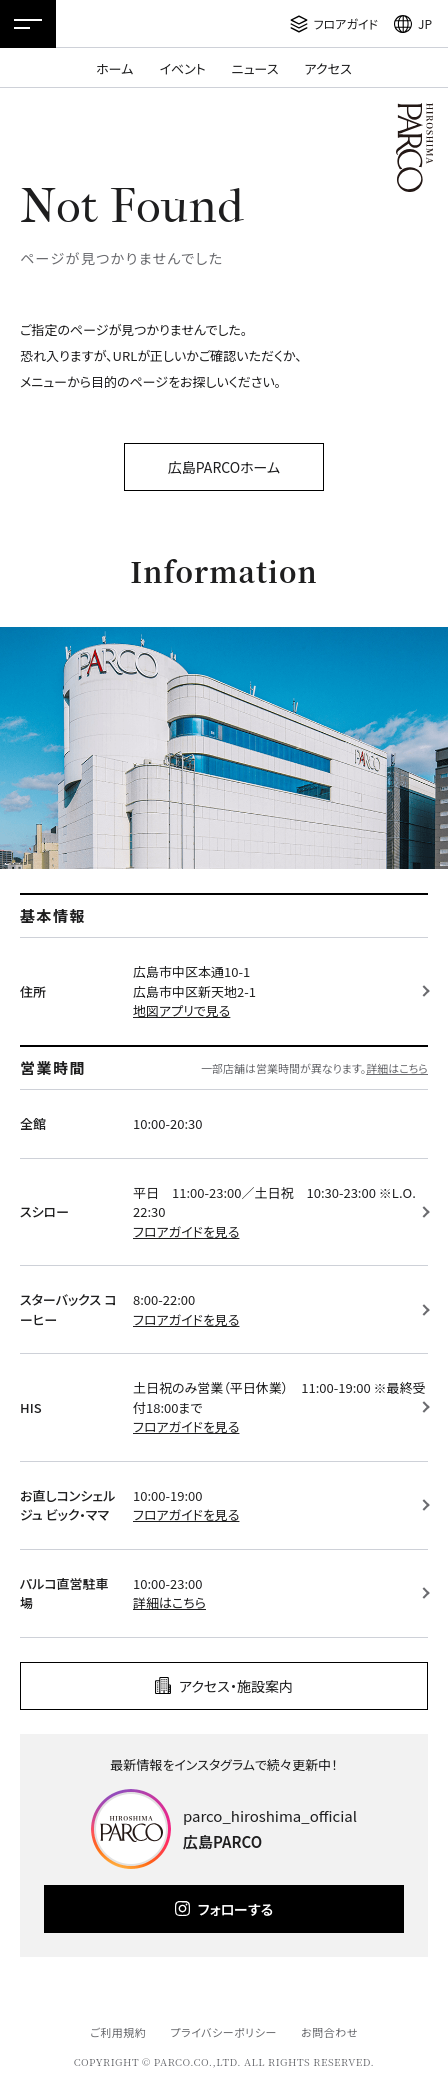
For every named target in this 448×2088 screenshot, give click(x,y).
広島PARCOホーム (224, 467)
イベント (182, 68)
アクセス (328, 68)
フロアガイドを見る (186, 1231)
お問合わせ (329, 2032)
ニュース (255, 68)
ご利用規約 (118, 2032)
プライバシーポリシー (223, 2032)
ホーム (114, 68)
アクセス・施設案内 (236, 1686)
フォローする (235, 1909)
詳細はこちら (397, 1068)
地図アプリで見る (181, 1010)
